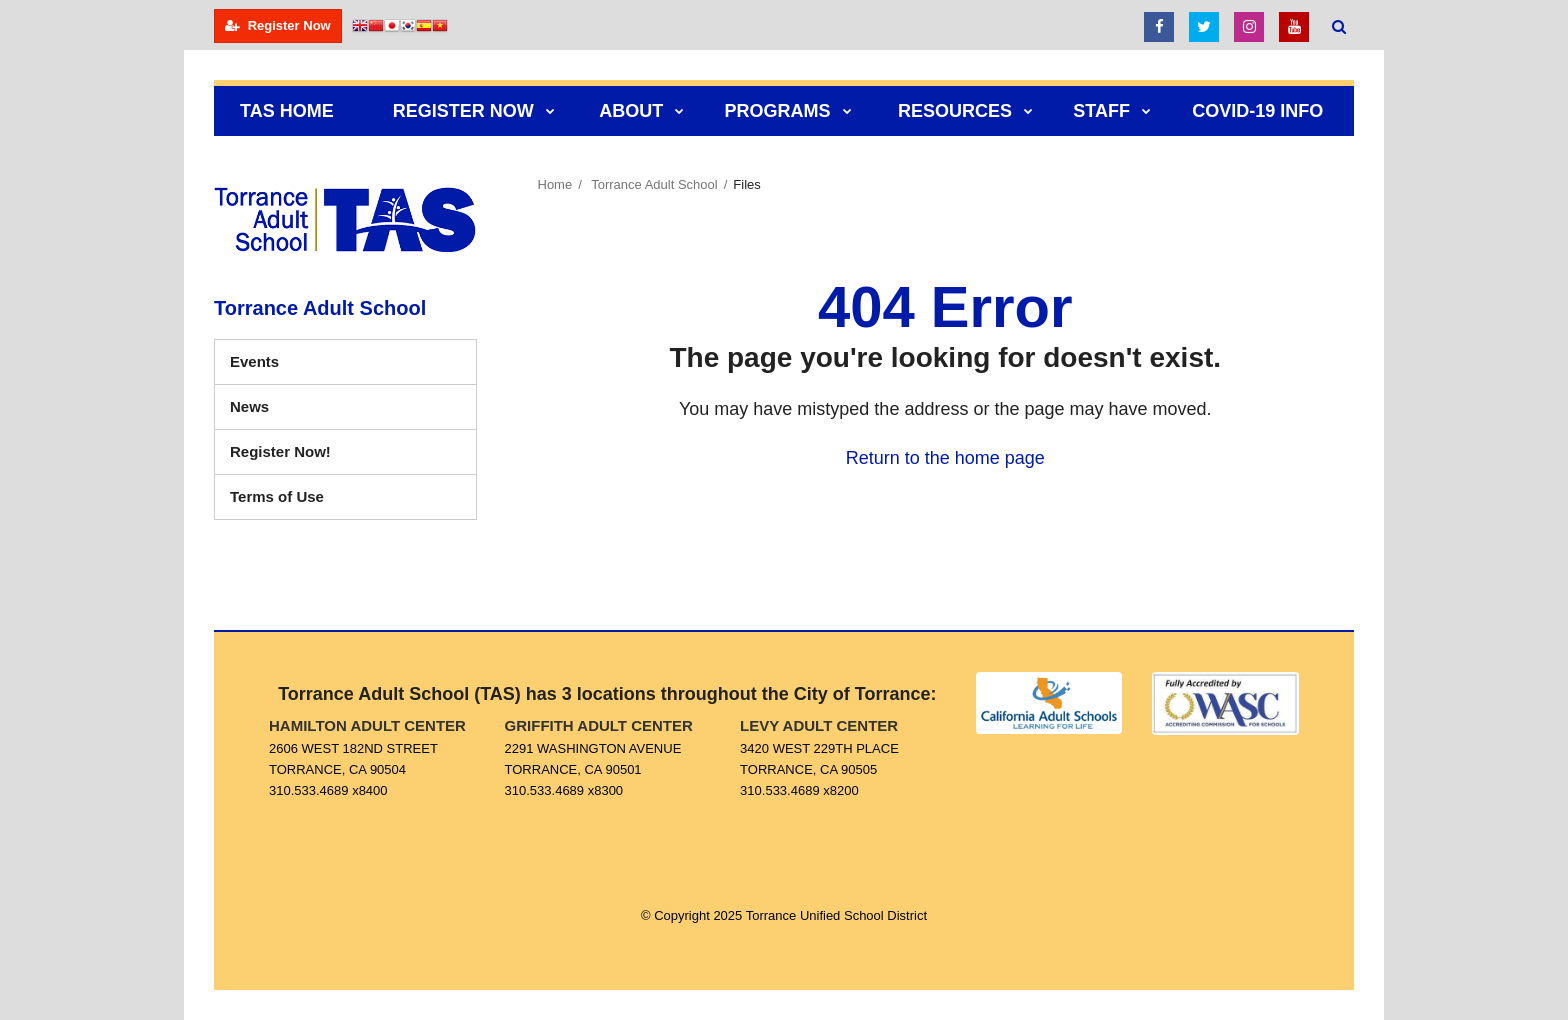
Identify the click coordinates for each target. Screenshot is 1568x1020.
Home (555, 184)
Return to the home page (945, 458)
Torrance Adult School (654, 184)
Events (254, 361)
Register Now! (310, 456)
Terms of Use (277, 496)
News (249, 406)
